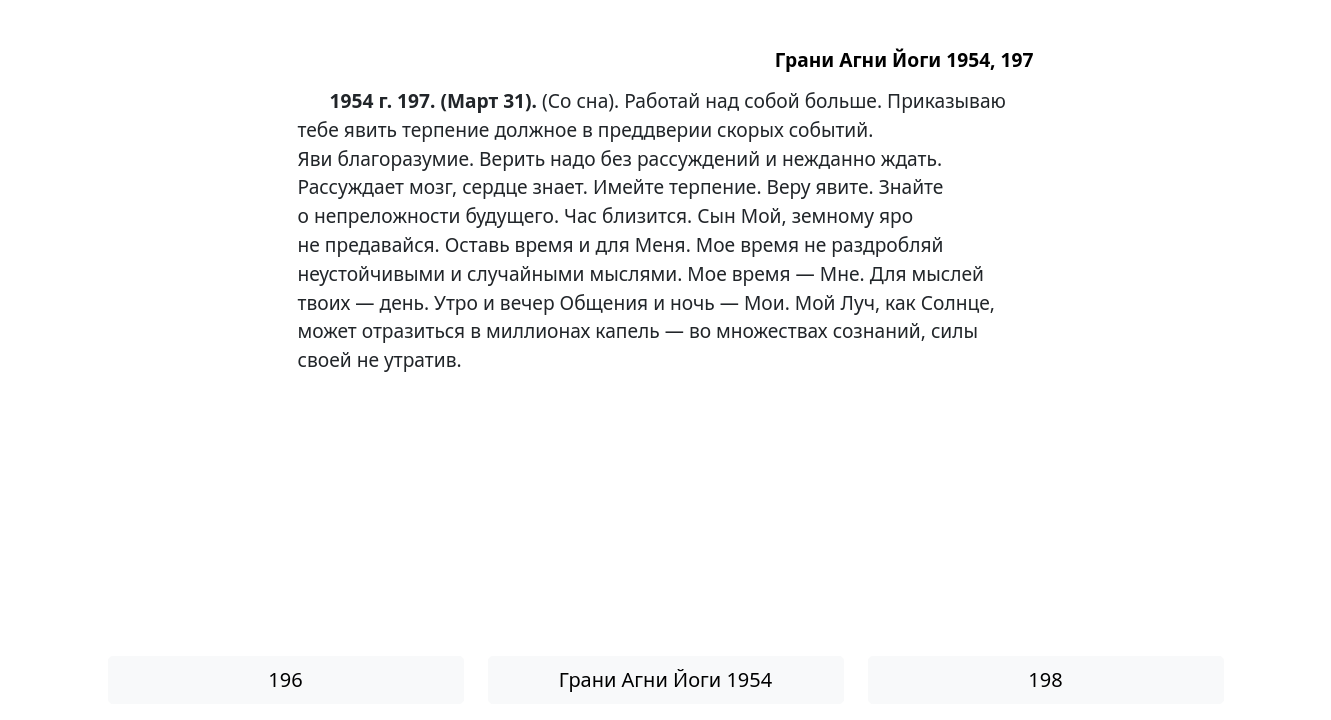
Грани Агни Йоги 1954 (665, 679)
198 (1045, 679)
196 (285, 679)
